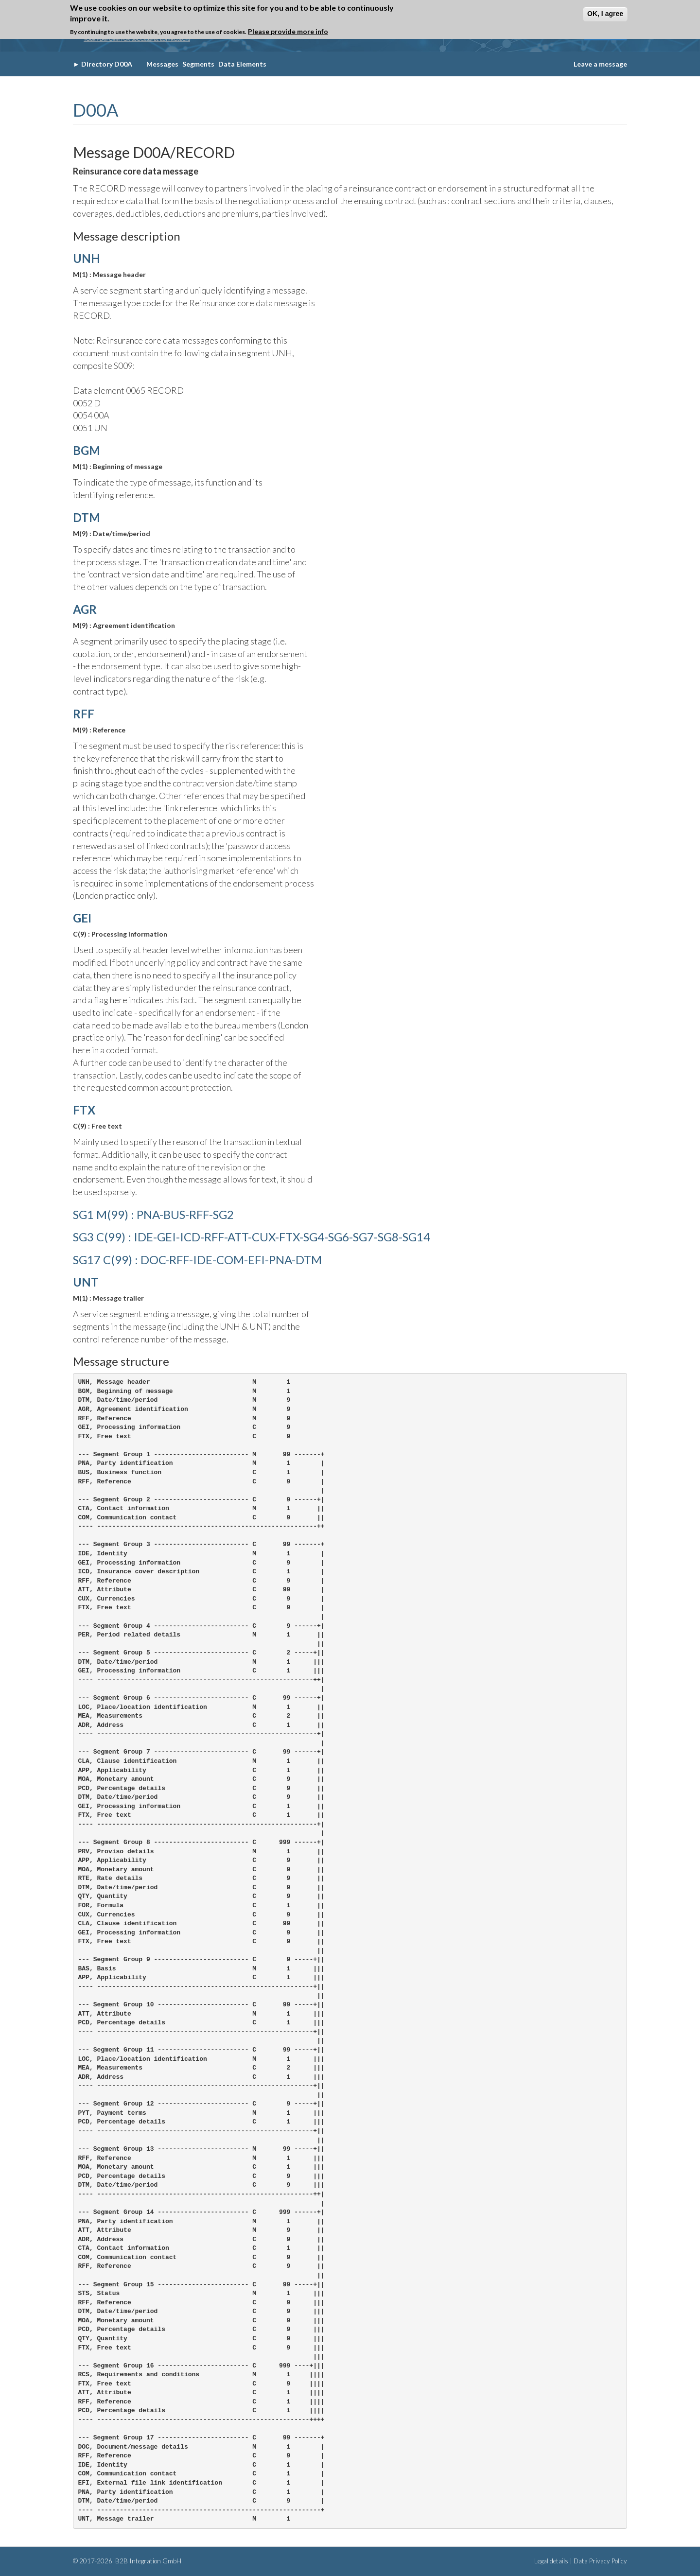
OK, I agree (605, 13)
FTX (84, 1110)
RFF (83, 714)
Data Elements (242, 64)
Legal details (551, 2561)
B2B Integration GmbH (147, 2561)
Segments (198, 64)
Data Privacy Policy (600, 2561)
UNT (86, 1282)
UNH (86, 258)
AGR (85, 609)
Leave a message (600, 64)
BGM (86, 450)
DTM (86, 517)
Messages (162, 64)
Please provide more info (288, 31)
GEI (82, 918)
